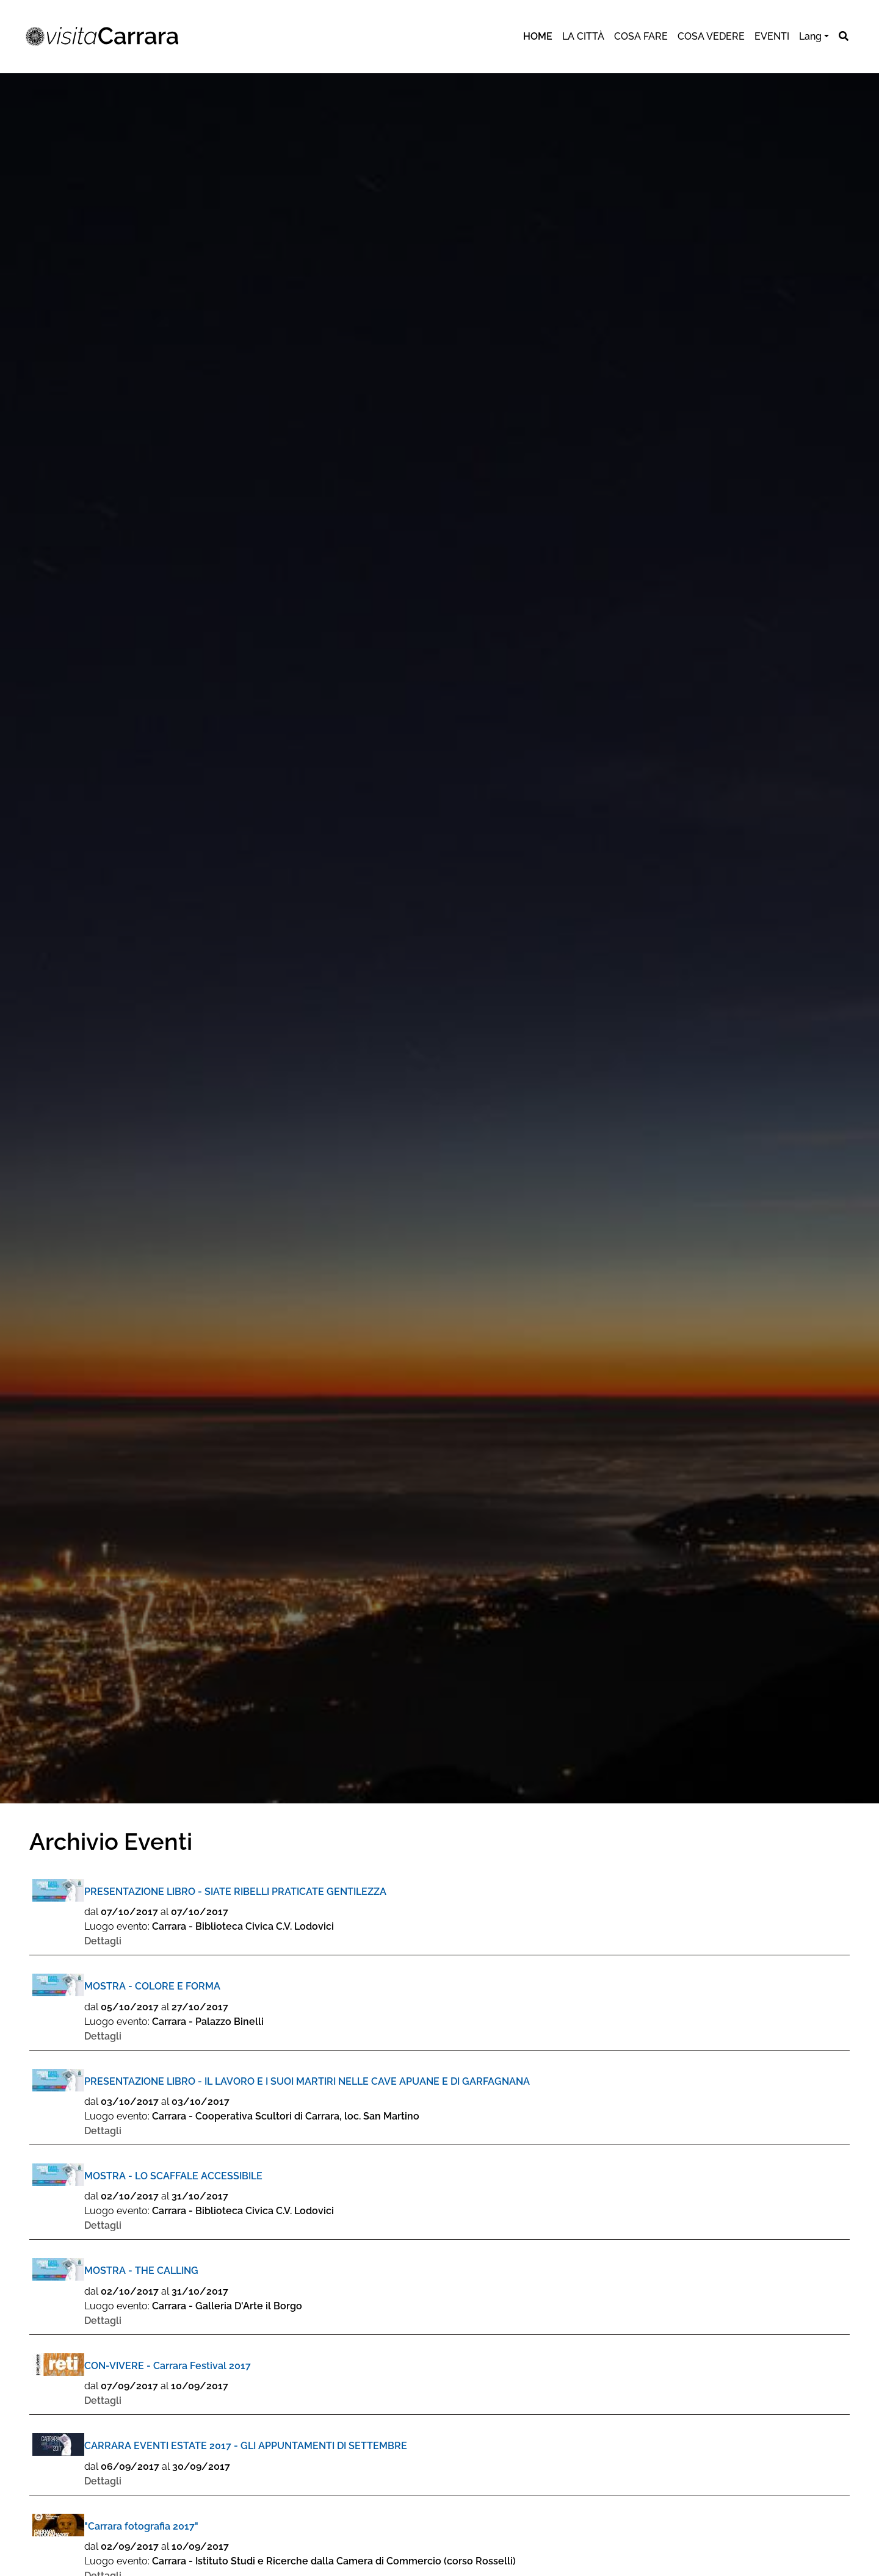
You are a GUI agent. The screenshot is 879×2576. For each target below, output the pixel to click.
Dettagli (102, 1941)
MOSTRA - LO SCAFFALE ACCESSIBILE (173, 2176)
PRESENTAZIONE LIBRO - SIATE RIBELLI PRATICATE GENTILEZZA (235, 1891)
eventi (771, 36)
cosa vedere (711, 36)
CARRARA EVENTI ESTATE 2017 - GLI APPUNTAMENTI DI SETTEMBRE (245, 2446)
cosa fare (641, 36)
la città (583, 36)
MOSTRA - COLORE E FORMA (152, 1986)
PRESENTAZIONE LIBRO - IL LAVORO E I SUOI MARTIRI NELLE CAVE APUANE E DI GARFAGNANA (307, 2081)
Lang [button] (810, 36)
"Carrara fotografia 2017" (141, 2526)
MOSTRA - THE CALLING (141, 2270)
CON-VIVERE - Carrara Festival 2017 (167, 2366)
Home (537, 36)
